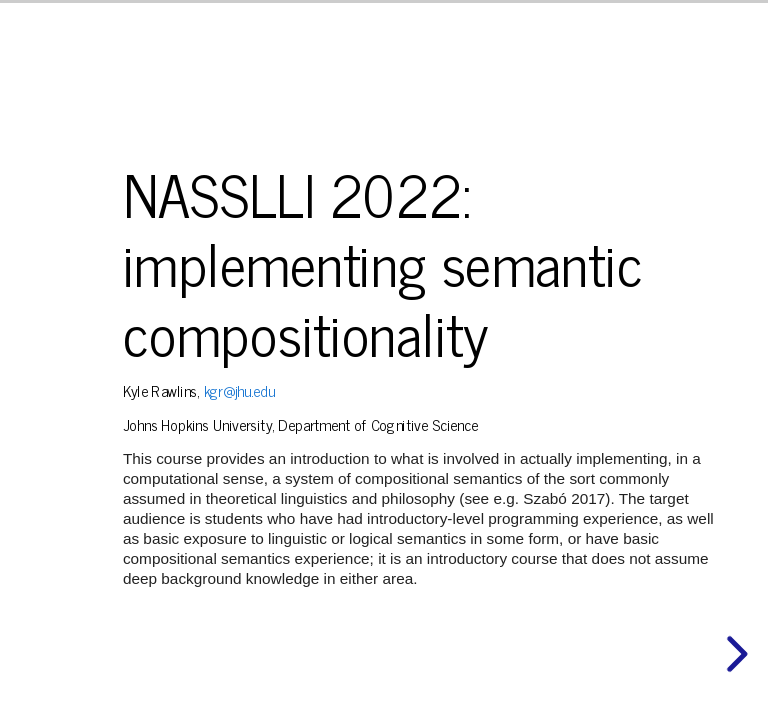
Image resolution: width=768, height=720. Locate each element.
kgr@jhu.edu (239, 390)
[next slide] (734, 654)
